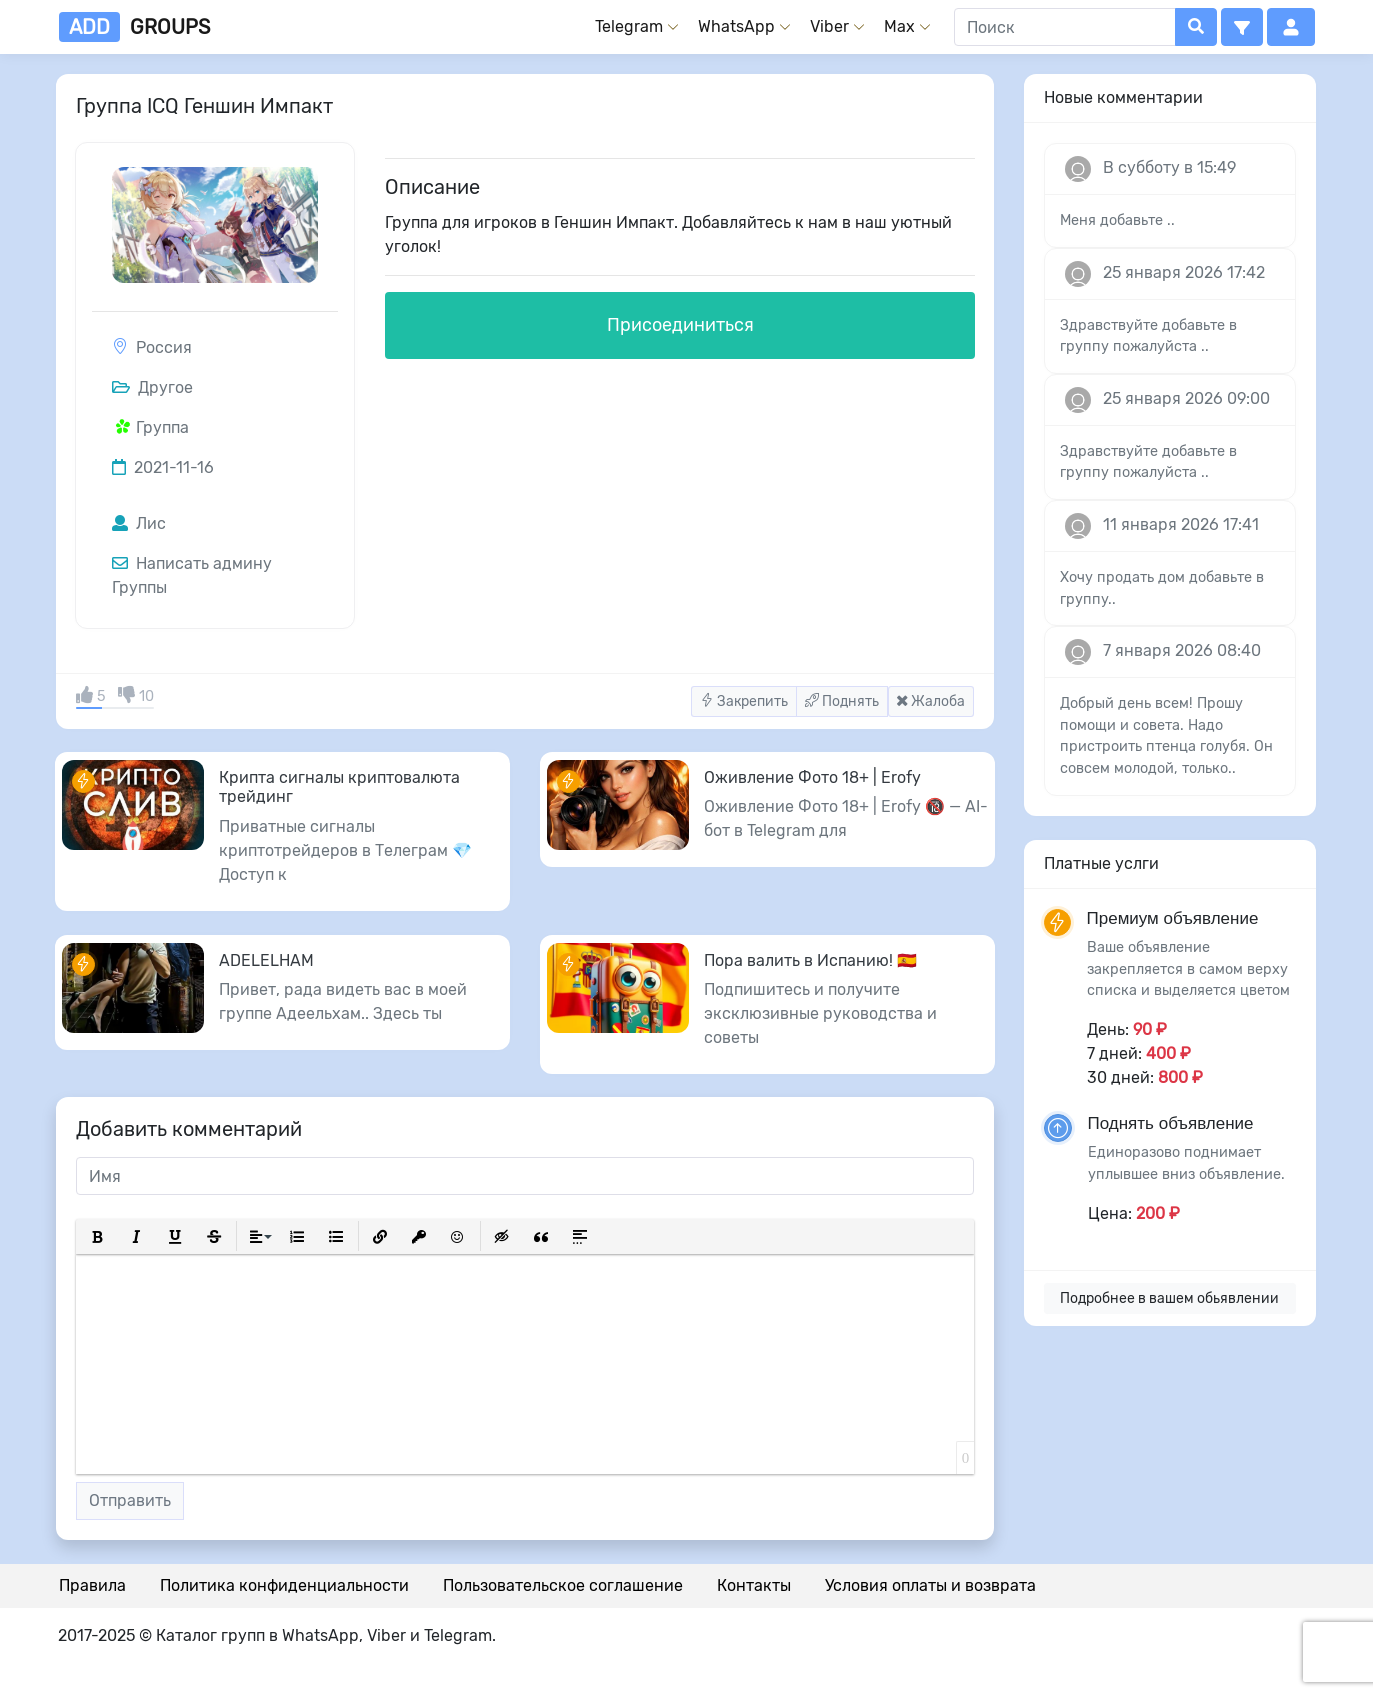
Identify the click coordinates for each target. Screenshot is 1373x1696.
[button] (1242, 27)
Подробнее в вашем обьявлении (1169, 1298)
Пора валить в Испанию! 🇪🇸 (810, 960)
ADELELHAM (266, 960)
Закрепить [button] (744, 701)
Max (899, 26)
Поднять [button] (842, 701)
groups (134, 27)
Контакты (754, 1585)
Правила (92, 1585)
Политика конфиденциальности (284, 1585)
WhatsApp (736, 26)
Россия (164, 347)
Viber (829, 26)
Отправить (130, 1500)
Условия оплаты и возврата (930, 1585)
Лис (139, 523)
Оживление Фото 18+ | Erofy (812, 777)
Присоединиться (680, 325)
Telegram (629, 26)
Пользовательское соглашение (563, 1585)
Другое (152, 387)
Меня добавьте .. (1117, 220)
